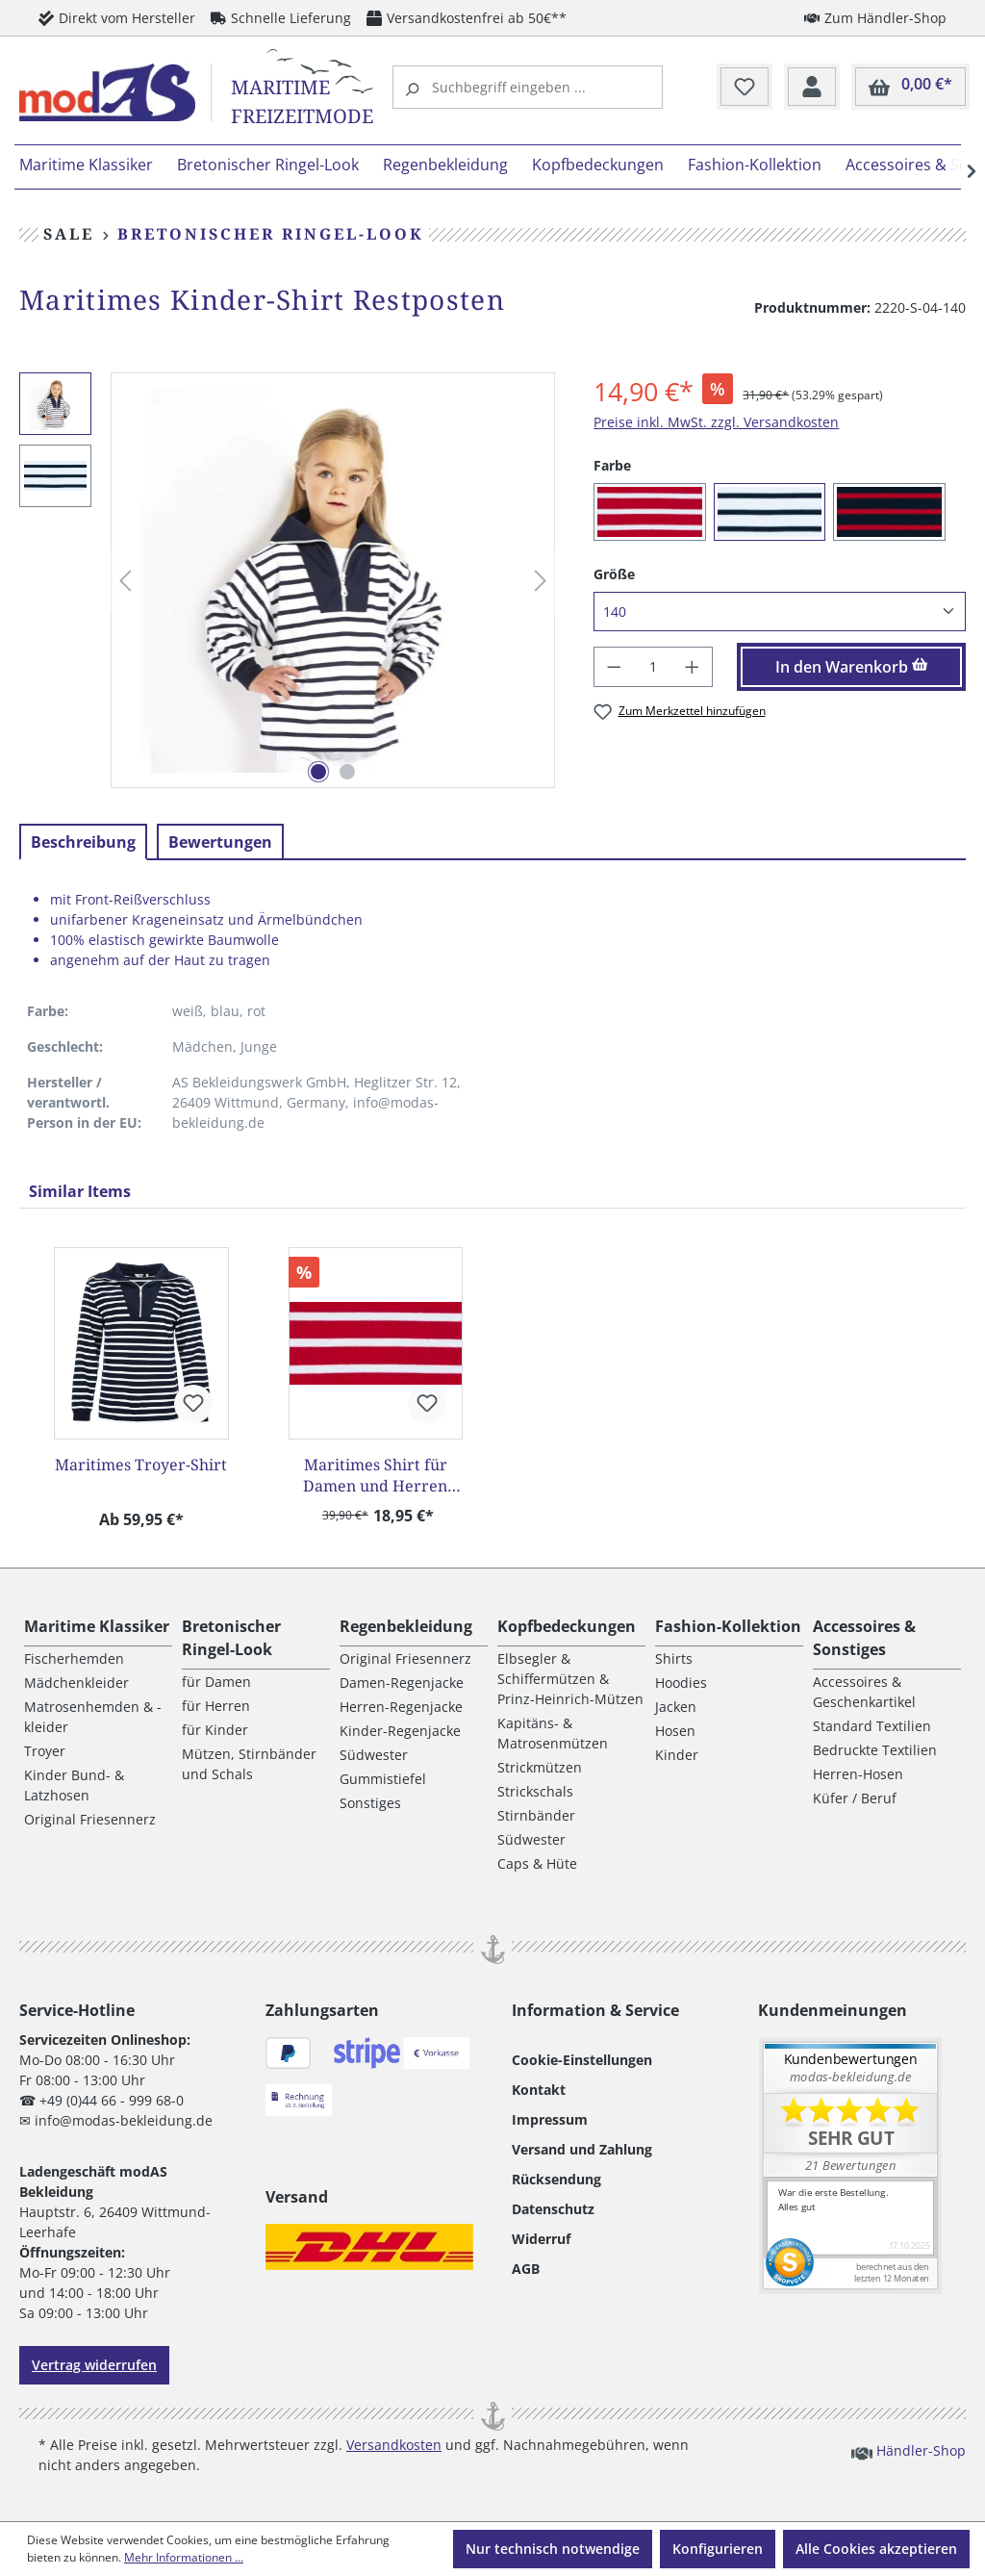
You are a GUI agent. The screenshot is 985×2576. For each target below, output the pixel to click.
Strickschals (535, 1791)
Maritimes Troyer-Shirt (141, 1464)
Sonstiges (370, 1803)
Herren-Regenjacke (401, 1706)
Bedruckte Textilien (875, 1750)
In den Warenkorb (851, 666)
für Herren (216, 1705)
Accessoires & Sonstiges (864, 1638)
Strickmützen (539, 1767)
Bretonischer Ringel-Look (231, 1638)
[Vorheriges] (125, 580)
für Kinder (215, 1730)
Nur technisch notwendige (553, 2548)
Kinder (676, 1755)
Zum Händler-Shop (875, 17)
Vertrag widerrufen (94, 2365)
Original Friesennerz (90, 1819)
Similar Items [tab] (80, 1191)
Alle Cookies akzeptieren (876, 2548)
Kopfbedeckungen (566, 1626)
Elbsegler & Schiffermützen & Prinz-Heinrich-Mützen (570, 1678)
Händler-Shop (908, 2450)
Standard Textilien (872, 1726)
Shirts (674, 1658)
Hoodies (681, 1682)
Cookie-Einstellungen (582, 2060)
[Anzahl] (653, 667)
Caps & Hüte (537, 1863)
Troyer (44, 1751)
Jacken (675, 1706)
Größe (614, 573)
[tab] (83, 842)
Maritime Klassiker (96, 1626)
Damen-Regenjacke (402, 1682)
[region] (287, 580)
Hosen (675, 1731)
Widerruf (541, 2239)
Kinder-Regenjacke (400, 1731)
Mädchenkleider (76, 1682)
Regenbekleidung (406, 1626)
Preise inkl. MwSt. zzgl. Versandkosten (716, 422)
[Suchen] (414, 86)
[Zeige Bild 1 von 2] (318, 771)
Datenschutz (553, 2209)
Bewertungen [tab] (220, 842)
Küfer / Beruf (855, 1798)
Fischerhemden (74, 1658)
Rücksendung (556, 2179)
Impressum (550, 2119)
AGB (526, 2268)
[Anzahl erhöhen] (692, 667)
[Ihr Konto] (812, 87)
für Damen (216, 1681)
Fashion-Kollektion (728, 1626)
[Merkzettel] (744, 87)
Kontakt (539, 2089)
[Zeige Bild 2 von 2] (347, 771)
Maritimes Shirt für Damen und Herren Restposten (375, 1475)
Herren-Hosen (858, 1774)
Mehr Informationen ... (183, 2557)
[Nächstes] (540, 580)
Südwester (374, 1755)
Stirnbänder (536, 1815)
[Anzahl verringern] (614, 667)
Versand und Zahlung (582, 2149)
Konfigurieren (717, 2548)
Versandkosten (394, 2445)
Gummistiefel (383, 1779)
